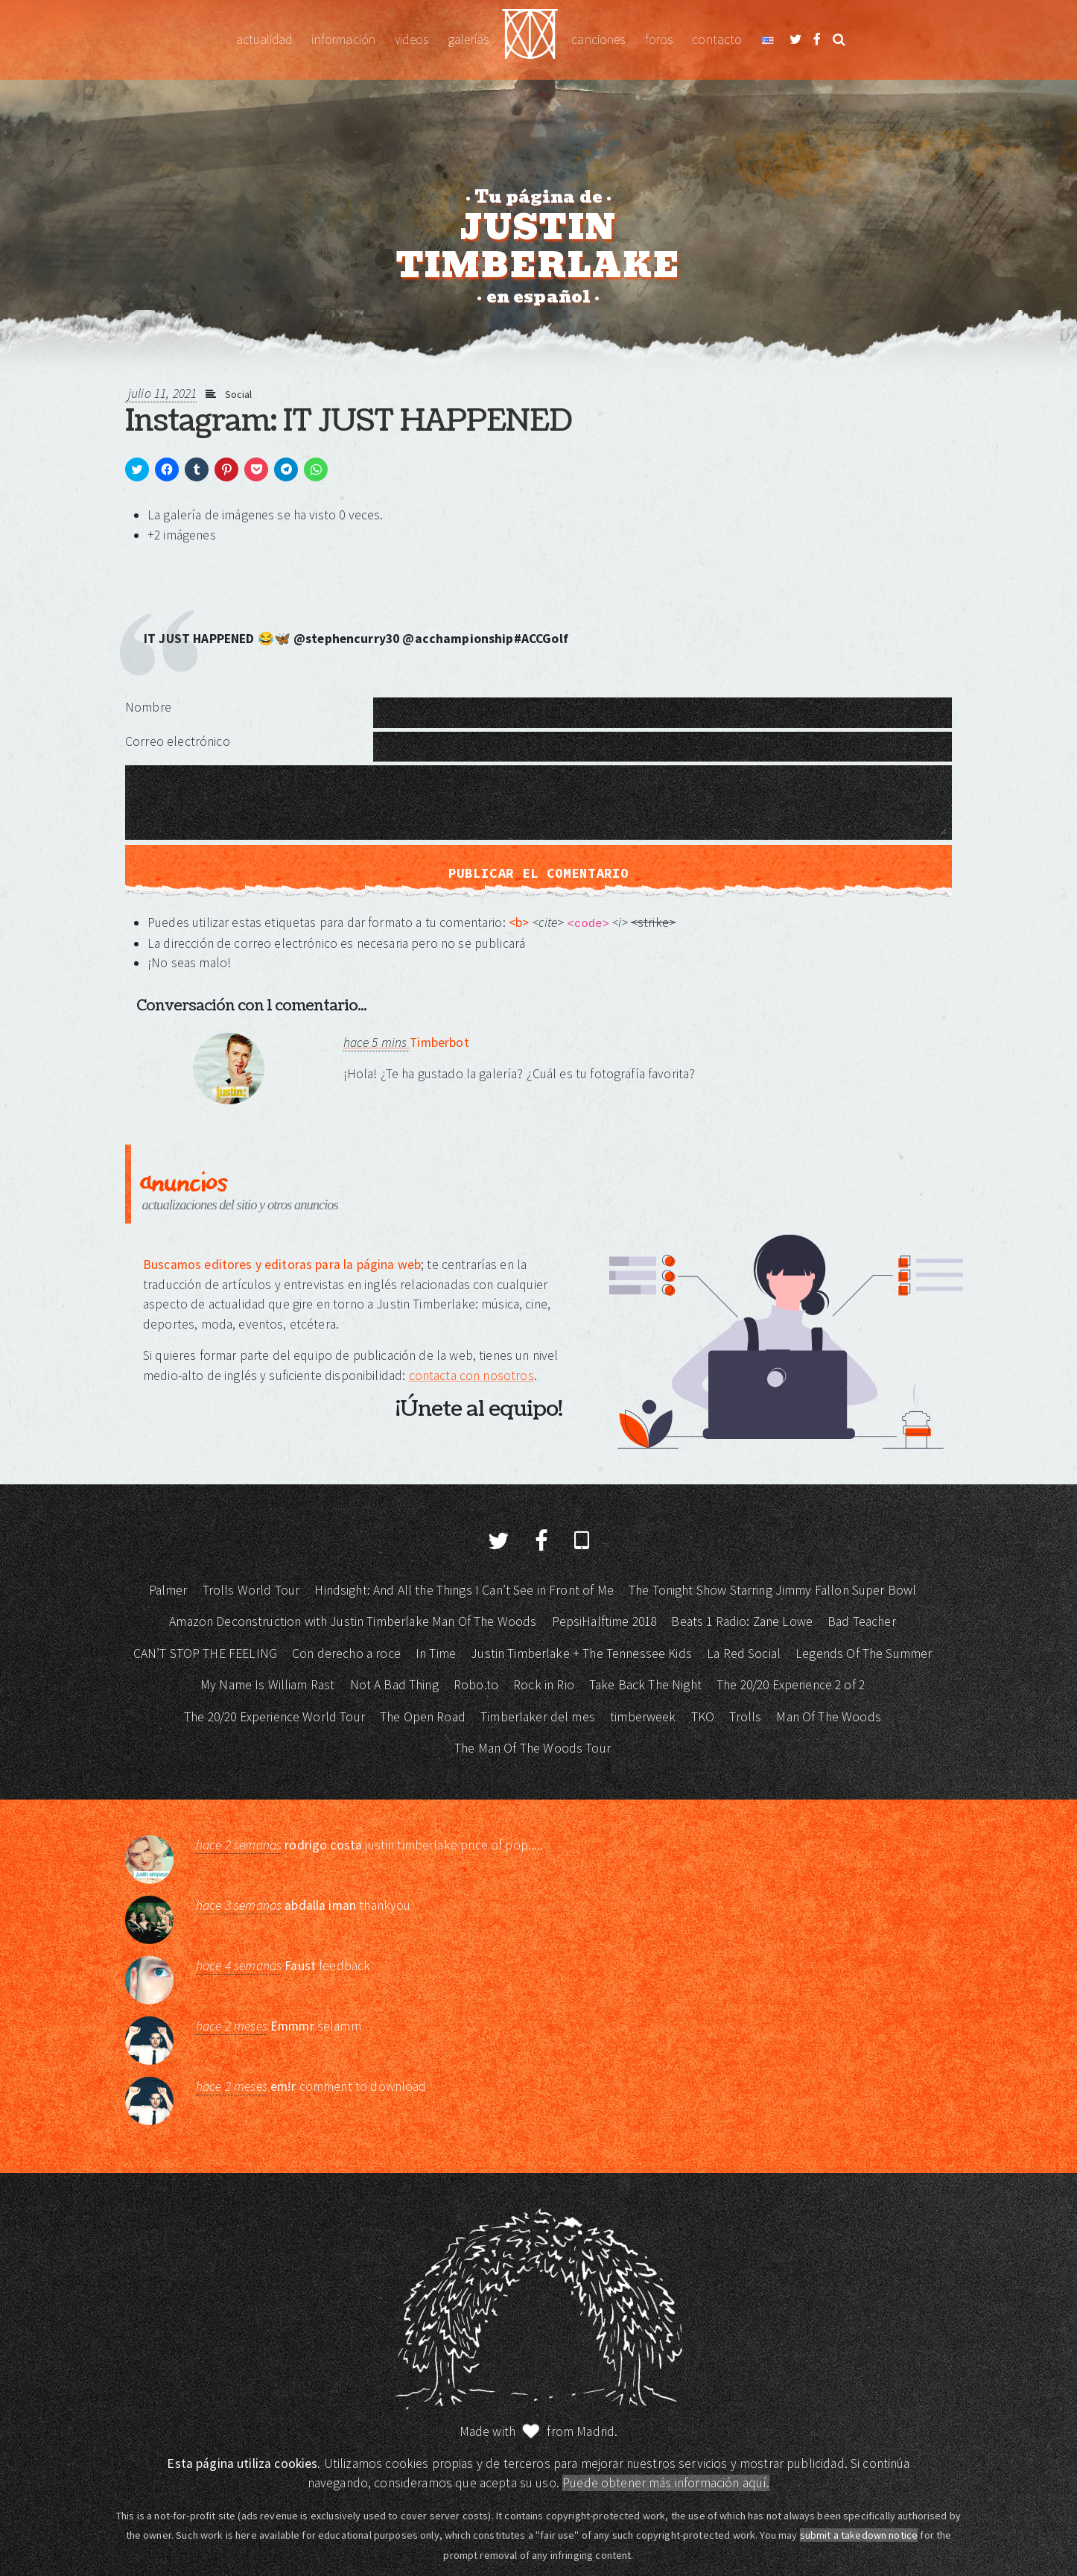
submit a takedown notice (859, 2535)
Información (343, 39)
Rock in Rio (543, 1685)
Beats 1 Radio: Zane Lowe (742, 1621)
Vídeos (411, 39)
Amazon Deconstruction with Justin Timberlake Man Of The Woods (352, 1621)
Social (238, 394)
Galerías (468, 39)
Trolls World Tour (251, 1590)
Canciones (598, 39)
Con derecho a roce (346, 1653)
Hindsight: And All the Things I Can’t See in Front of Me (463, 1590)
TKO (702, 1717)
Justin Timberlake (530, 40)
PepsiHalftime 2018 (604, 1621)
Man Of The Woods (828, 1717)
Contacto (717, 39)
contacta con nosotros (471, 1375)
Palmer (168, 1590)
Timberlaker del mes (537, 1717)
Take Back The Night (645, 1685)
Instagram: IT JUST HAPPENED (348, 421)
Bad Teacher (861, 1621)
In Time (436, 1653)
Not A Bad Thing (394, 1685)
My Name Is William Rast (267, 1685)
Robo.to (476, 1685)
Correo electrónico (177, 741)
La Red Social (744, 1653)
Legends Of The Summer (863, 1653)
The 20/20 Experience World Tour (274, 1717)
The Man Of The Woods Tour (532, 1748)
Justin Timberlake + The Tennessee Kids (581, 1653)
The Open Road (423, 1717)
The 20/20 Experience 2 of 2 (791, 1685)
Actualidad (264, 39)
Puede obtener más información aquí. (665, 2483)
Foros (659, 39)
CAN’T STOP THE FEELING (205, 1653)
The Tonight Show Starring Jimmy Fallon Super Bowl (772, 1590)
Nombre (148, 707)
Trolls (745, 1717)
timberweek (643, 1717)
